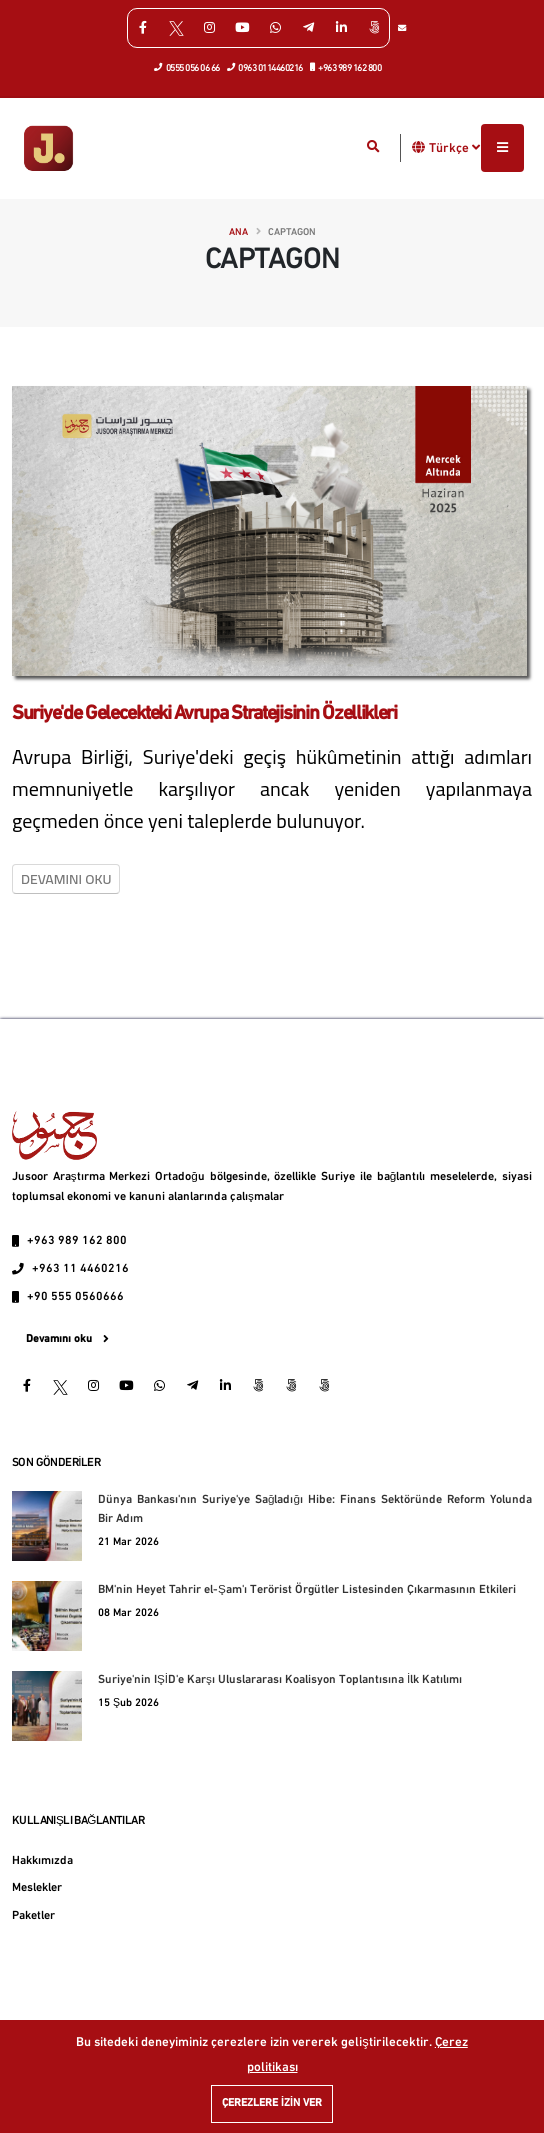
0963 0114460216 (265, 67)
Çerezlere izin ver (272, 2103)
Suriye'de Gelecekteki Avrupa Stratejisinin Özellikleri (204, 714)
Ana (238, 232)
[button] (419, 147)
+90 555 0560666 (75, 1297)
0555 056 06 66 (187, 67)
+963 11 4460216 (80, 1269)
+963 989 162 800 (346, 67)
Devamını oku (66, 879)
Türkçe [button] (454, 148)
